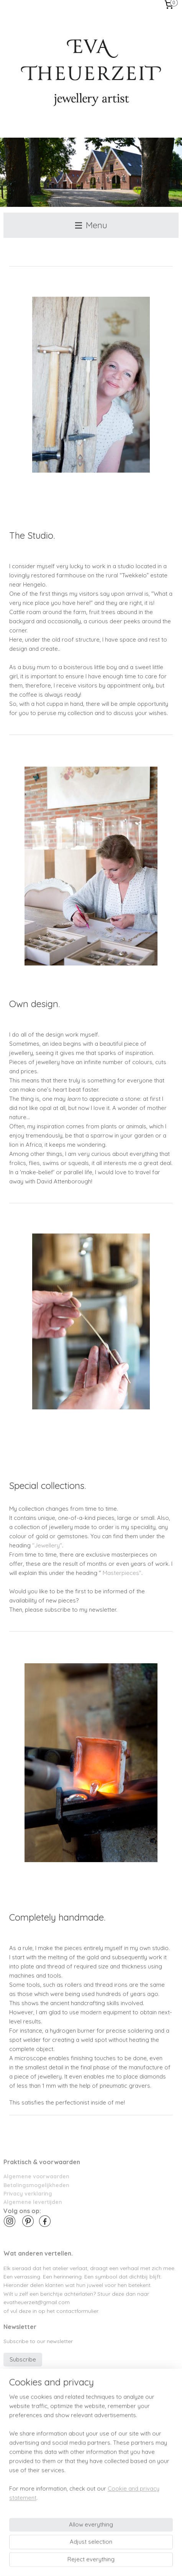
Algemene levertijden (32, 2202)
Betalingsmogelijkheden (36, 2185)
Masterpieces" (122, 1573)
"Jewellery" (47, 1545)
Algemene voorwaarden (36, 2176)
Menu (91, 225)
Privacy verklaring (27, 2193)
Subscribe (23, 2359)
